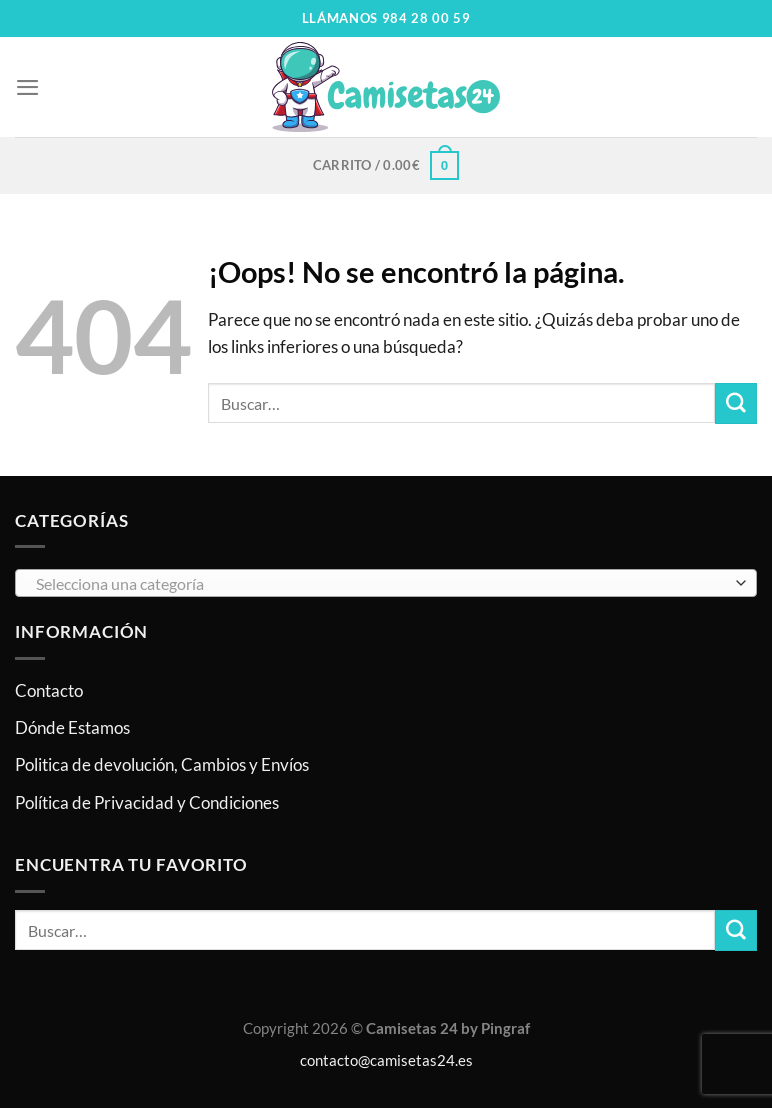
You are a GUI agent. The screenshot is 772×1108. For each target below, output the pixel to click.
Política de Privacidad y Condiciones (147, 802)
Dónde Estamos (72, 728)
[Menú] (28, 87)
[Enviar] (736, 403)
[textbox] (381, 585)
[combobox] (386, 584)
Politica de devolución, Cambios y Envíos (162, 765)
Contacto (49, 690)
